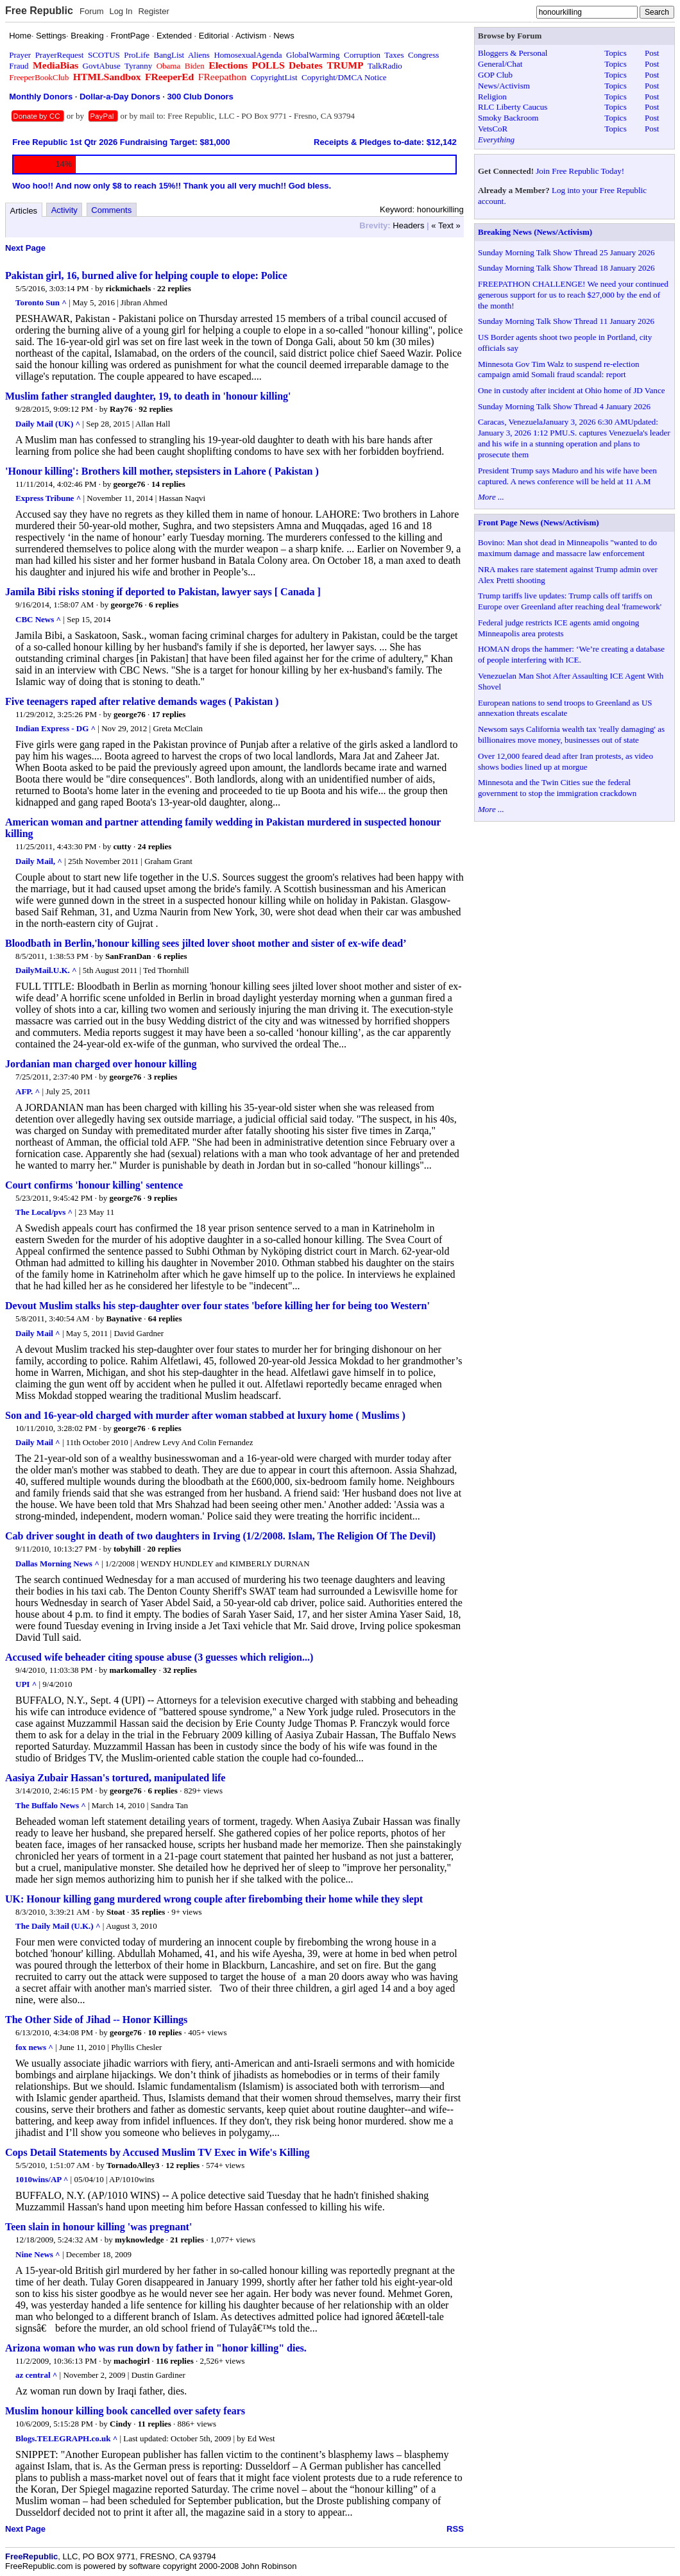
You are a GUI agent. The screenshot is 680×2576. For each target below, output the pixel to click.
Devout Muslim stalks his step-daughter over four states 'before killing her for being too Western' (217, 1305)
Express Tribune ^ (48, 498)
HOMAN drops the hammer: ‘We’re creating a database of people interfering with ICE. (571, 654)
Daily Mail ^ (37, 1333)
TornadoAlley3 (133, 2165)
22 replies (174, 288)
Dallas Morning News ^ (57, 1563)
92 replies (156, 409)
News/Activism (504, 85)
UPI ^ (26, 1684)
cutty (123, 846)
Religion (492, 96)
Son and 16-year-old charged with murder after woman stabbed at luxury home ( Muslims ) (205, 1415)
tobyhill (127, 1549)
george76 (130, 484)
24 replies (154, 846)
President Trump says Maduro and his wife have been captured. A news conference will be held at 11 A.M (567, 476)
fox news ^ (34, 2047)
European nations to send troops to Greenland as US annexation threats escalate (565, 708)
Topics (615, 53)
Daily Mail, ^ (38, 861)
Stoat (115, 1912)
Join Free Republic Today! (580, 171)
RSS (455, 2529)
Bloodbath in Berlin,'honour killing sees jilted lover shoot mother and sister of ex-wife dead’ (206, 943)
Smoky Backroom (508, 118)
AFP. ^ (27, 1091)
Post (652, 53)
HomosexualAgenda (248, 55)
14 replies (168, 484)
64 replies (165, 1318)
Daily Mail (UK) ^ (47, 423)
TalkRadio (385, 66)
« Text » (445, 225)
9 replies (162, 1198)
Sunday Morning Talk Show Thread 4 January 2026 (564, 406)
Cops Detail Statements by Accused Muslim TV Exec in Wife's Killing (157, 2152)
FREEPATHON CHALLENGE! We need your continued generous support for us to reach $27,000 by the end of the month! (573, 294)
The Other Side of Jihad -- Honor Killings (96, 2019)
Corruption (362, 55)
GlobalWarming (312, 55)
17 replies (169, 714)
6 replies (163, 604)
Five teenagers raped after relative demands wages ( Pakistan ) (141, 701)
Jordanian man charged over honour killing (101, 1063)
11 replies (154, 2423)
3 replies (162, 1076)
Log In (120, 11)
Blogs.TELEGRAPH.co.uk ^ (66, 2438)
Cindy (121, 2423)
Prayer (20, 55)
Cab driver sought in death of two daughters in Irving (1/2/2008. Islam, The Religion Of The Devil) (220, 1535)
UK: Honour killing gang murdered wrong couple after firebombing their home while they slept (214, 1899)
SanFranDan (128, 956)
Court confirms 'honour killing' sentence (94, 1185)
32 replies (180, 1670)
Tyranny (138, 66)
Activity (64, 210)
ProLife (136, 55)
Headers (408, 225)
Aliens (199, 55)
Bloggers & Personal (512, 53)
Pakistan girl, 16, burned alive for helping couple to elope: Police (146, 275)
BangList (169, 55)
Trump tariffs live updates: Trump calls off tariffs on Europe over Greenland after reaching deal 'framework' (569, 601)
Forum (92, 11)
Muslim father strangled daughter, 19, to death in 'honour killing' (148, 396)
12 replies (183, 2165)
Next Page (25, 248)
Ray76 (121, 409)
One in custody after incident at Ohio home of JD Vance (571, 390)
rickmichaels (128, 288)
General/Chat (500, 64)
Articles (24, 211)
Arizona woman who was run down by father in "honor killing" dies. (156, 2348)
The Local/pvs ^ (43, 1212)
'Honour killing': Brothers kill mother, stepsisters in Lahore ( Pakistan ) (162, 471)
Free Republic (39, 10)
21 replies (187, 2239)
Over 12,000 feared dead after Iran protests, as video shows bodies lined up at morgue (565, 761)
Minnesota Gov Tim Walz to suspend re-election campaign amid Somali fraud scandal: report (558, 369)
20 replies (164, 1549)
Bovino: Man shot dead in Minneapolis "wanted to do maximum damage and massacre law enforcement (567, 548)
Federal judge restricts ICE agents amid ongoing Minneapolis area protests (558, 628)
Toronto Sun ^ (41, 302)
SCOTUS (104, 55)
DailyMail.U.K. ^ (46, 970)
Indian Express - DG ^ (55, 728)
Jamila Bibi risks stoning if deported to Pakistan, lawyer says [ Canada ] (163, 591)
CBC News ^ (38, 619)
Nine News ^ (37, 2254)
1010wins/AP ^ (41, 2179)
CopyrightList (274, 77)
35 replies (149, 1912)
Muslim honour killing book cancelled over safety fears (125, 2410)
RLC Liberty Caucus (512, 107)
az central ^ (36, 2375)
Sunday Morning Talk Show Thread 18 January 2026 (566, 268)
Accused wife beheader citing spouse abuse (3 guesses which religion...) (159, 1657)
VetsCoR (492, 128)
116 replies (175, 2361)
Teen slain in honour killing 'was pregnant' (98, 2226)
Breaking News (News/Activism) (535, 232)
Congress (423, 55)
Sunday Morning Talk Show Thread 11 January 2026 (566, 321)
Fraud (18, 66)
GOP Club (495, 75)
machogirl (131, 2361)
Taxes (394, 55)
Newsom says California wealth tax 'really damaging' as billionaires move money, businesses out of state (571, 734)
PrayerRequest (59, 55)
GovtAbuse (102, 66)
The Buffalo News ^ (50, 1805)
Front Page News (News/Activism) (538, 522)
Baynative (124, 1318)
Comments (111, 210)
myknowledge (139, 2239)
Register (153, 11)
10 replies (165, 2032)
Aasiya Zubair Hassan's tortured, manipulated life (115, 1777)
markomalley (133, 1670)
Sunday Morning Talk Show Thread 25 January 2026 (566, 252)
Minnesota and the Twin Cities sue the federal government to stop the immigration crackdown (557, 787)
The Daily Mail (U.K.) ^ (58, 1926)
